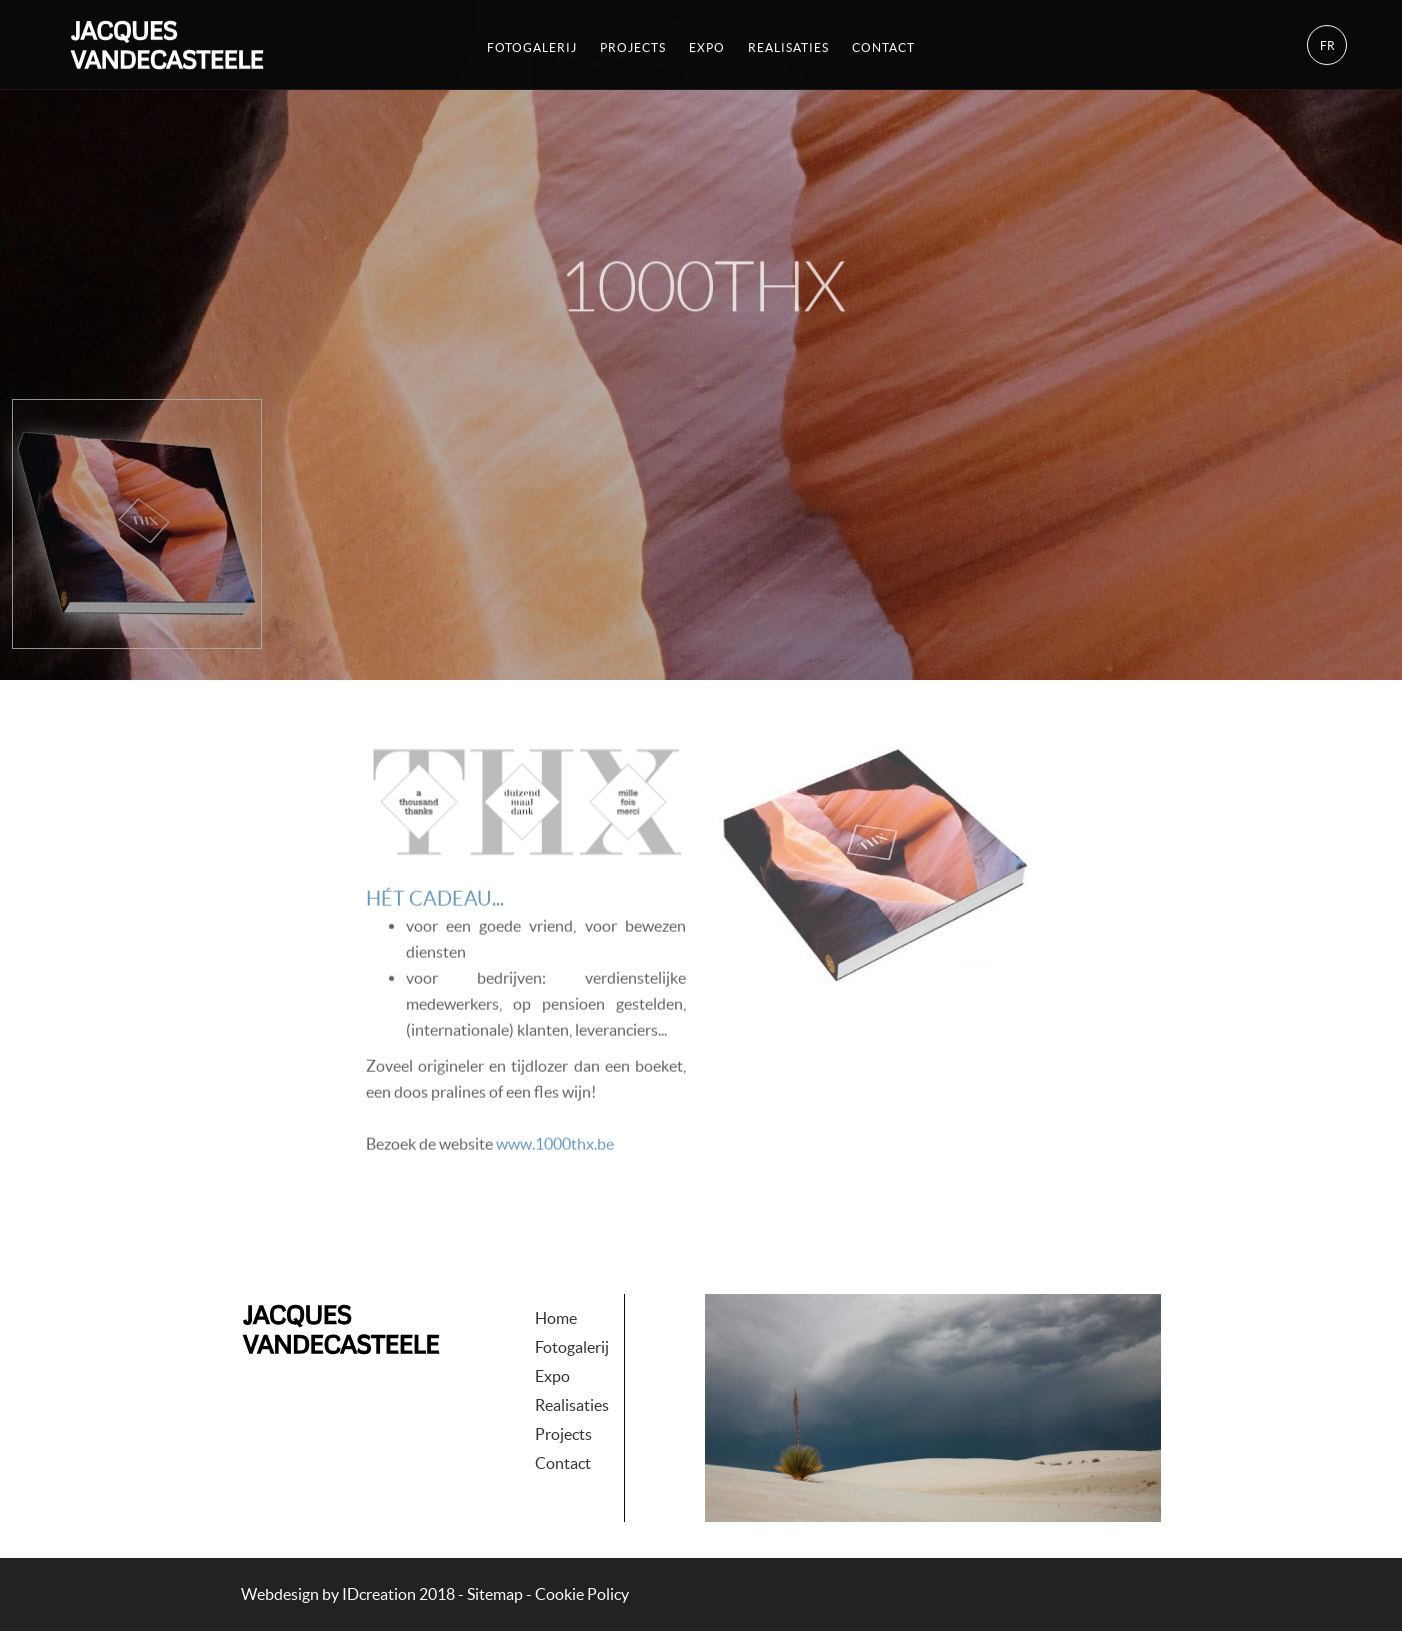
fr (1327, 43)
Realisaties (788, 45)
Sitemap (495, 1594)
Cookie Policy (582, 1594)
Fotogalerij (532, 45)
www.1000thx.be (555, 1173)
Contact (883, 45)
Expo (707, 45)
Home (556, 1275)
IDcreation (328, 1594)
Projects (633, 45)
